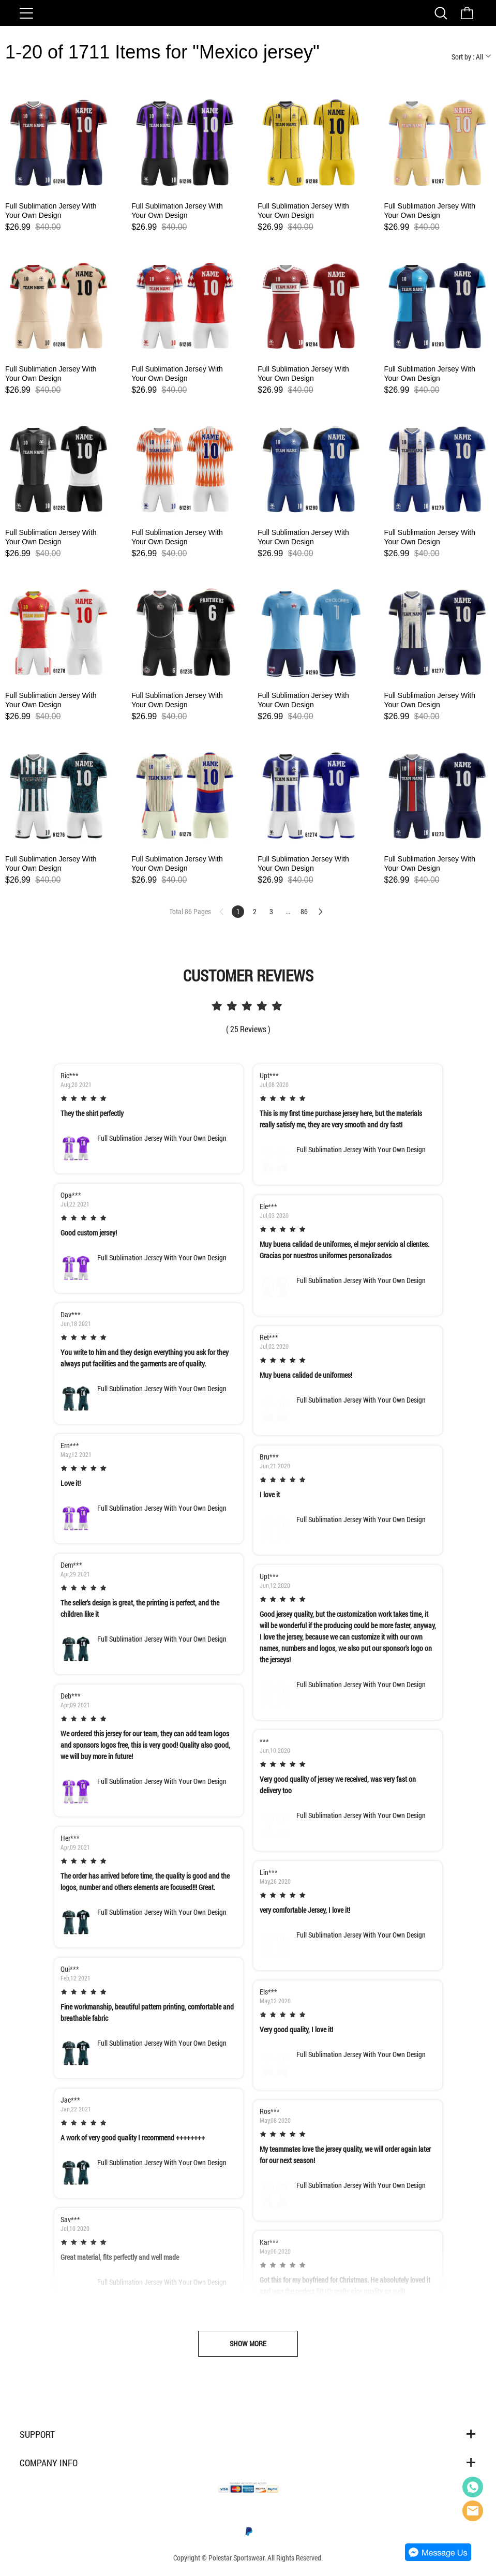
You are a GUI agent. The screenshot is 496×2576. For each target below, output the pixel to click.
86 (304, 911)
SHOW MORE (248, 2343)
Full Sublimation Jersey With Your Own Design (51, 210)
